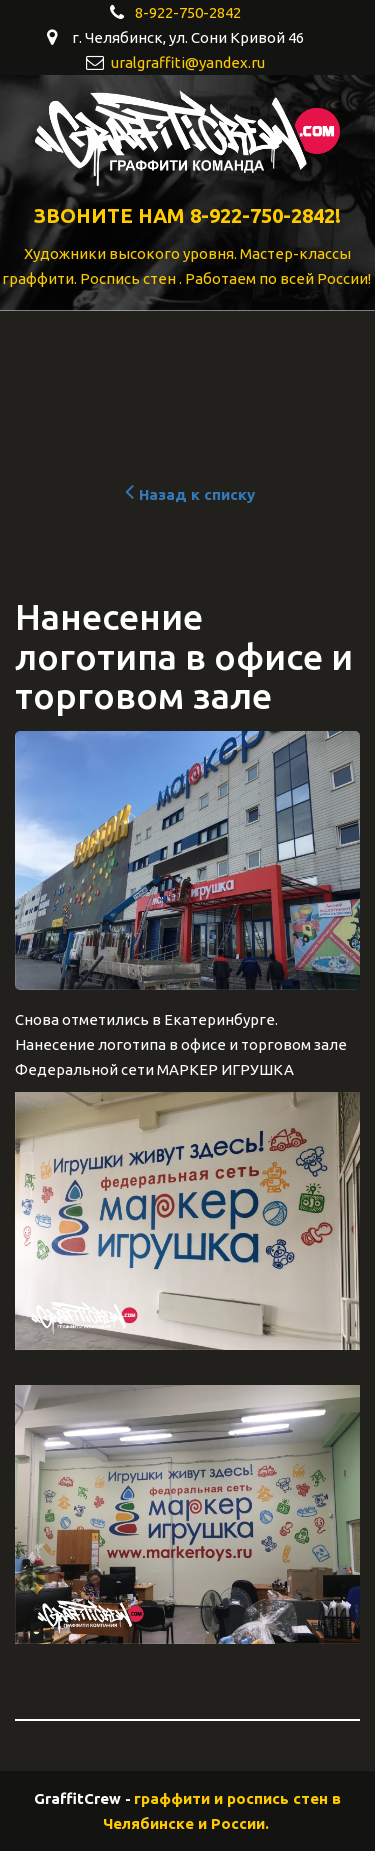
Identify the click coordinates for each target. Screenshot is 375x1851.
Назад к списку (187, 494)
